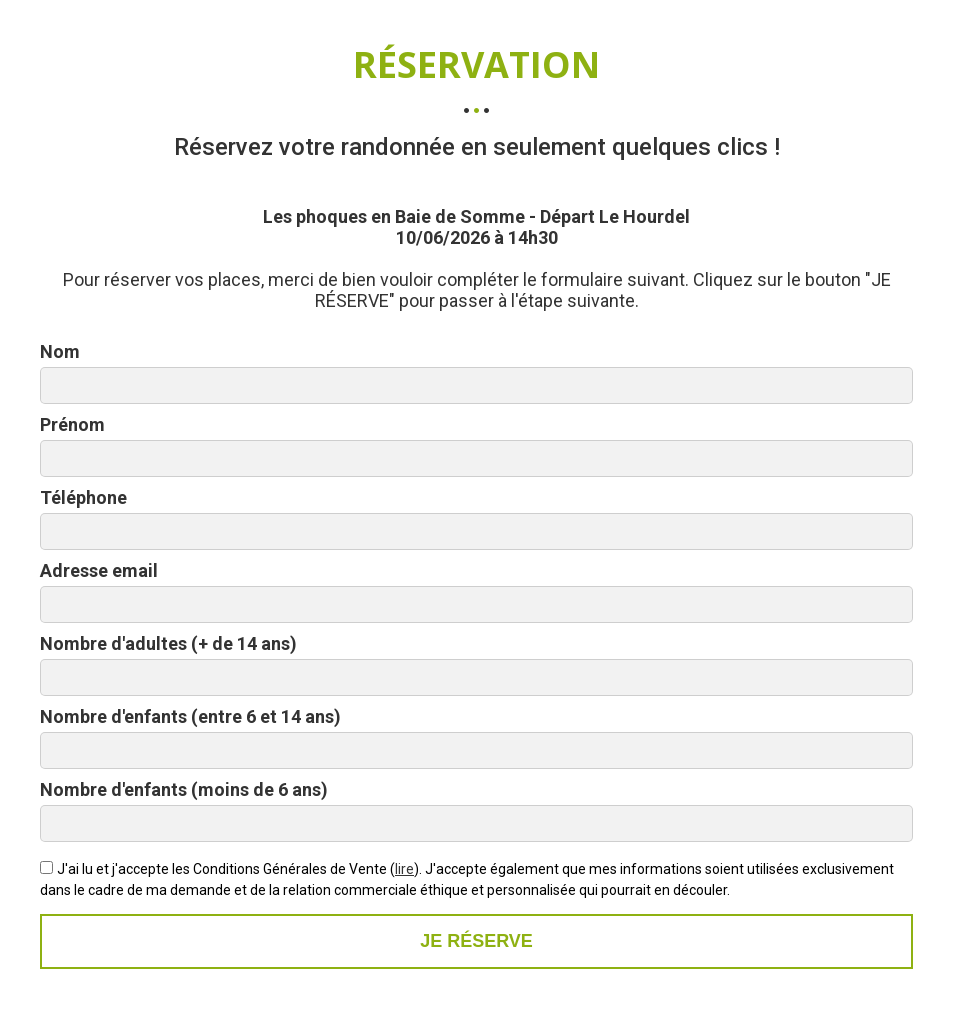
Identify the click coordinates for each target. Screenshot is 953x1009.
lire (404, 869)
